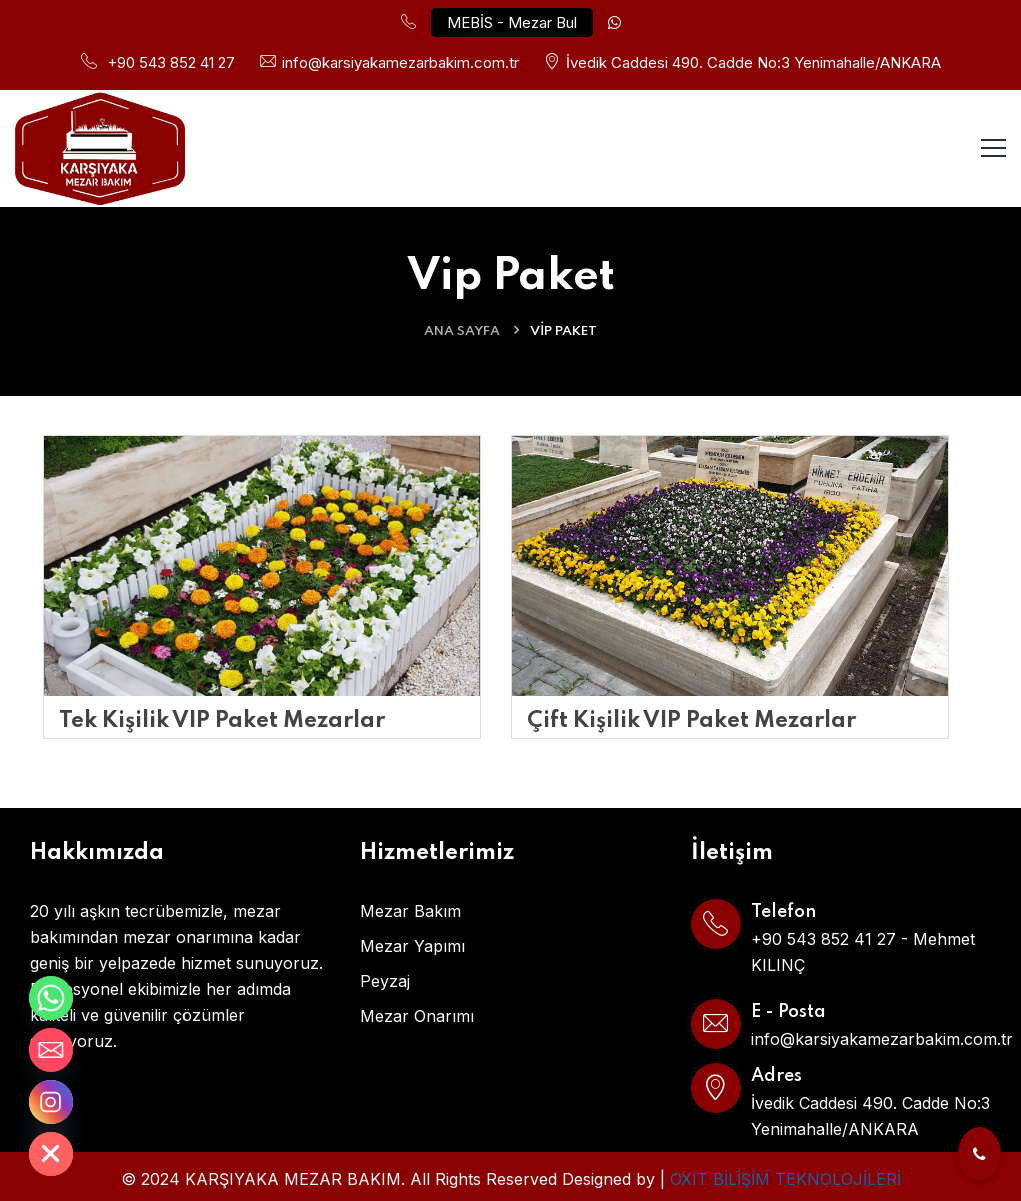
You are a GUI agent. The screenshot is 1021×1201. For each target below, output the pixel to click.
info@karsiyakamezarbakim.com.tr (400, 62)
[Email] (51, 1050)
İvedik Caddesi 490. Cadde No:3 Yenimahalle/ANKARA (753, 62)
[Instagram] (51, 1102)
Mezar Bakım (410, 911)
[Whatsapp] (51, 998)
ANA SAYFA (462, 331)
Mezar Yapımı (412, 946)
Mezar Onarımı (417, 1016)
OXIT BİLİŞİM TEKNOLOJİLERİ (785, 1179)
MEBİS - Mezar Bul (512, 22)
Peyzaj (385, 981)
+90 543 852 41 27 (171, 62)
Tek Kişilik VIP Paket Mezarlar (222, 721)
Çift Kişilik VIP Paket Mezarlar (691, 721)
